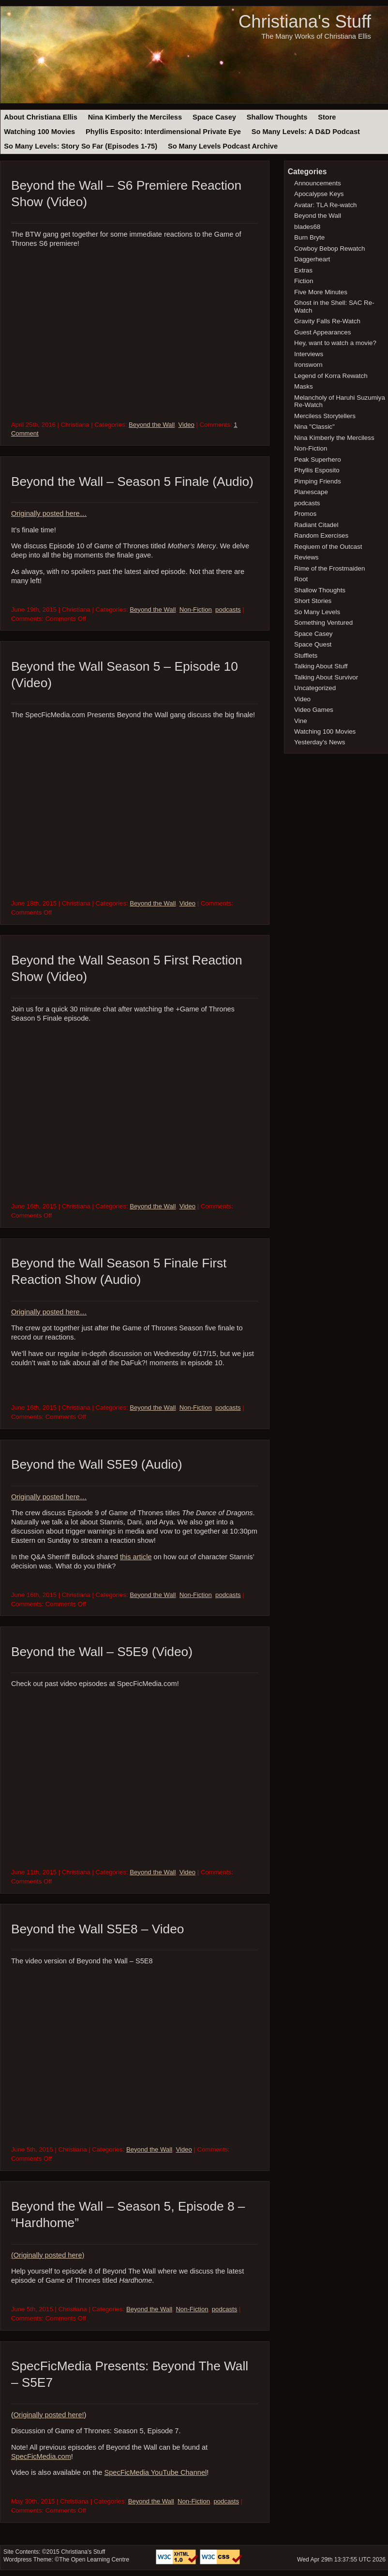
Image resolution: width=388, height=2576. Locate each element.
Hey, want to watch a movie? (335, 342)
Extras (303, 270)
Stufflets (305, 655)
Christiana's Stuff (305, 21)
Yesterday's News (319, 742)
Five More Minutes (320, 292)
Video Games (313, 709)
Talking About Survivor (326, 677)
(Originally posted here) (48, 2255)
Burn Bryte (309, 237)
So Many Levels (317, 612)
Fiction (303, 281)
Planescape (311, 492)
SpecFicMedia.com (41, 2456)
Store (327, 117)
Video (186, 424)
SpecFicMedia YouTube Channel (155, 2472)
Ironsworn (308, 364)
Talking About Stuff (320, 666)
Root (301, 579)
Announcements (317, 183)
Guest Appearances (322, 332)
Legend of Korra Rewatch (331, 375)
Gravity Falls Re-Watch (327, 321)
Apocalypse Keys (318, 193)
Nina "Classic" (314, 426)
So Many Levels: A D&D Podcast (306, 132)
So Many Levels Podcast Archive (223, 146)
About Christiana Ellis (40, 117)
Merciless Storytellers (325, 416)
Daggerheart (312, 259)
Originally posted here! (49, 2415)
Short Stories (312, 600)
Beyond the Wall (152, 424)
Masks (303, 386)
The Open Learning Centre (94, 2559)
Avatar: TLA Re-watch (325, 205)
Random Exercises (321, 535)
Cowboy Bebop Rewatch (329, 248)
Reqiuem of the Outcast (328, 546)
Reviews (306, 557)
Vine (300, 720)
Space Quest (312, 644)
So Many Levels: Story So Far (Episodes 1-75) (80, 146)
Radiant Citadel (316, 524)
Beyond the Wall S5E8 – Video (97, 1929)
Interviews (308, 354)
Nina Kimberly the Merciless (135, 117)
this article (136, 1557)
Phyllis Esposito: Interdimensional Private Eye (163, 132)
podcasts (228, 609)
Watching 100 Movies (39, 132)
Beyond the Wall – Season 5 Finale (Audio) (132, 481)
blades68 (307, 226)
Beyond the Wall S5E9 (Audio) (96, 1464)
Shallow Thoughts (277, 117)
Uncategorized (315, 688)
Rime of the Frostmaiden (329, 568)
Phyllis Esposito (317, 470)
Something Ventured (323, 622)
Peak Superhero (317, 459)
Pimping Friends (317, 481)
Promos (305, 513)
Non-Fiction (195, 609)
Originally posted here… (49, 513)
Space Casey (214, 117)
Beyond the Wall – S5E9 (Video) (102, 1651)
